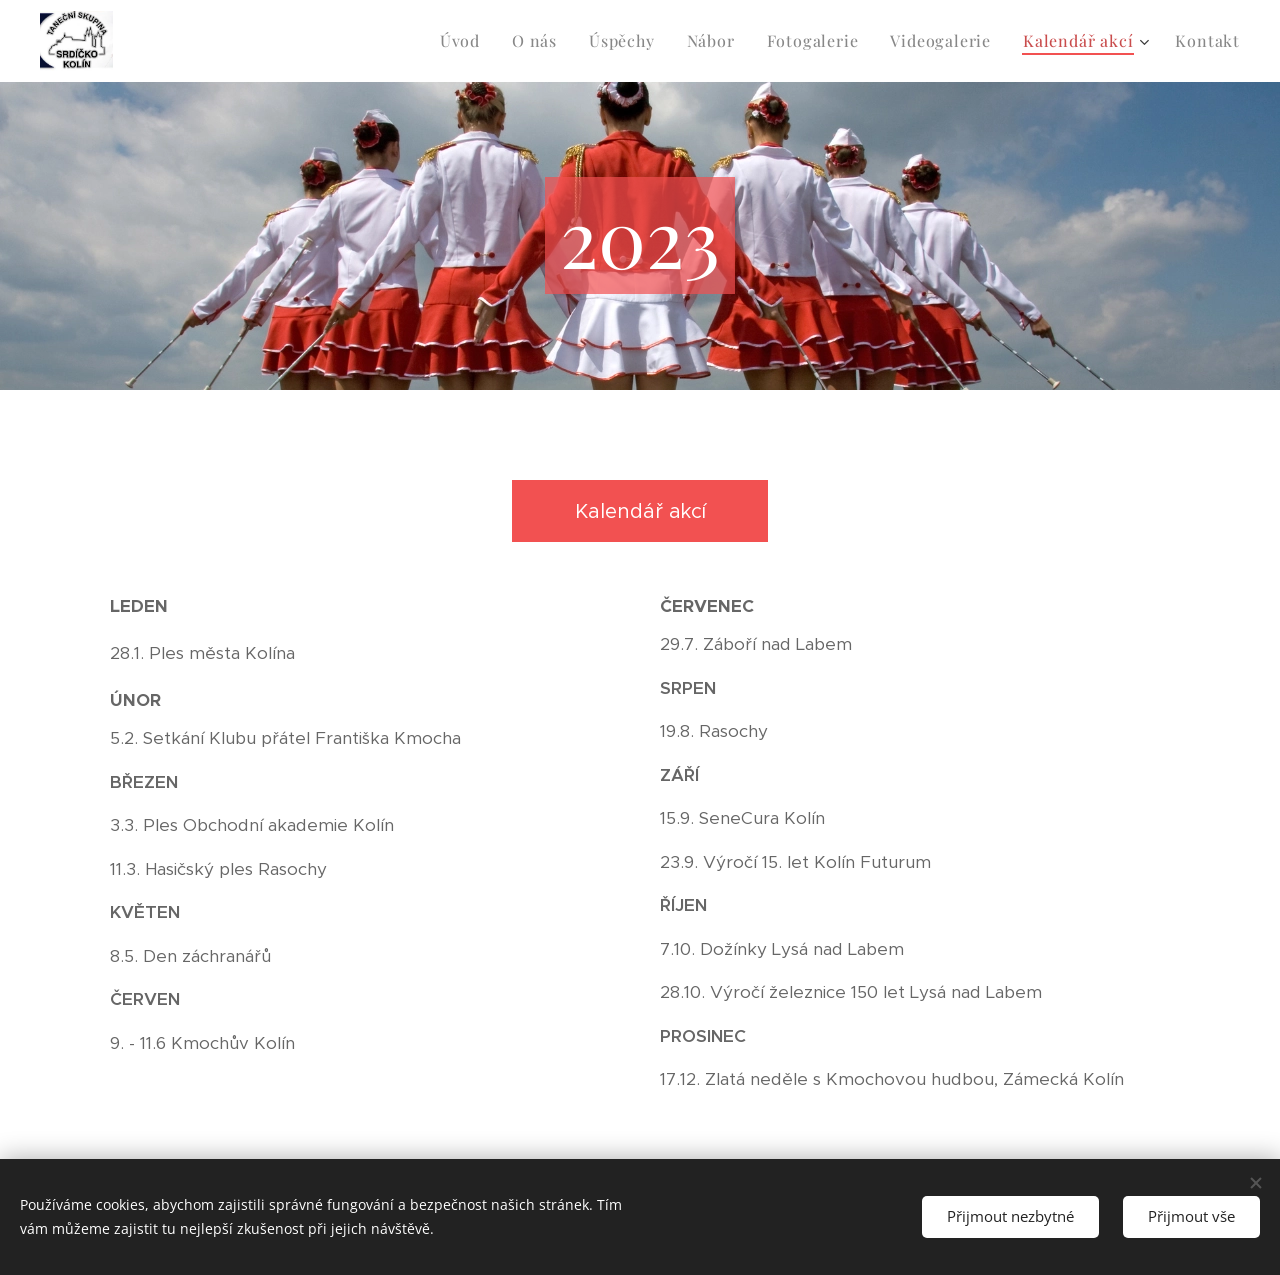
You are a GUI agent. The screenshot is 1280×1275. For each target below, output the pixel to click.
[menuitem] (465, 41)
